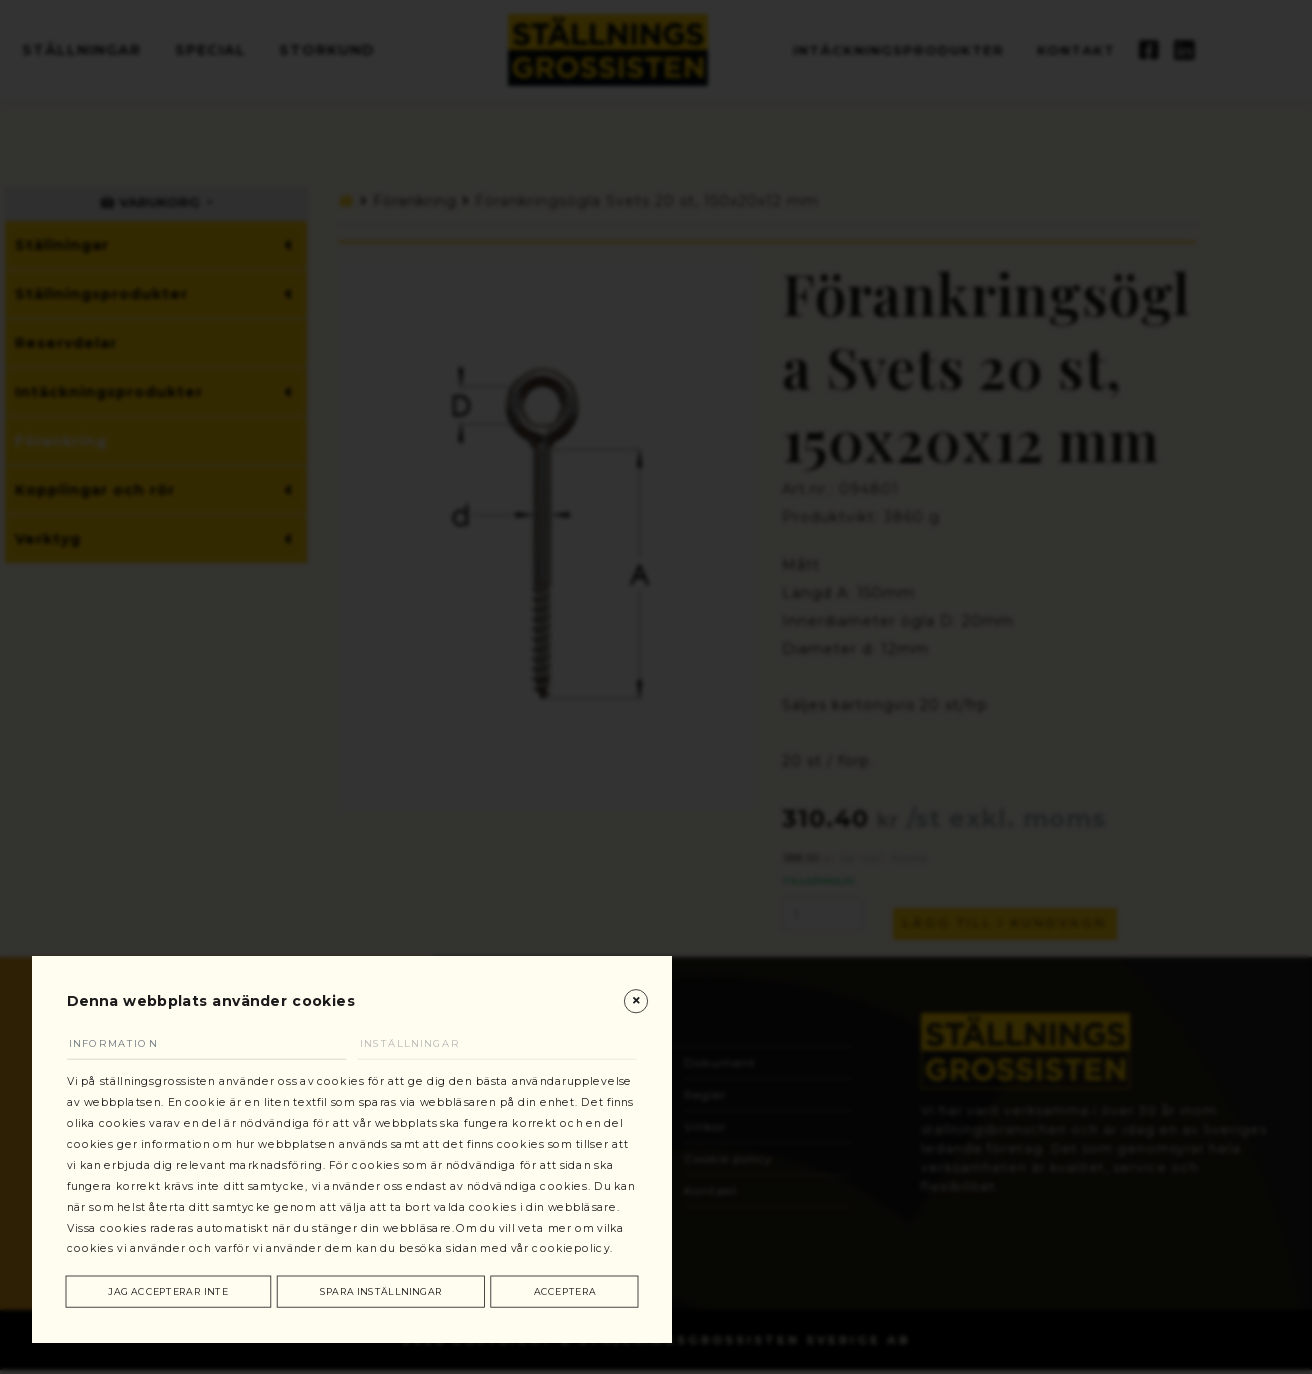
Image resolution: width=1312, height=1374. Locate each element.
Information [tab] (129, 967)
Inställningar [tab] (424, 967)
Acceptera (564, 1287)
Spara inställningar (383, 1287)
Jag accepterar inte (170, 1287)
